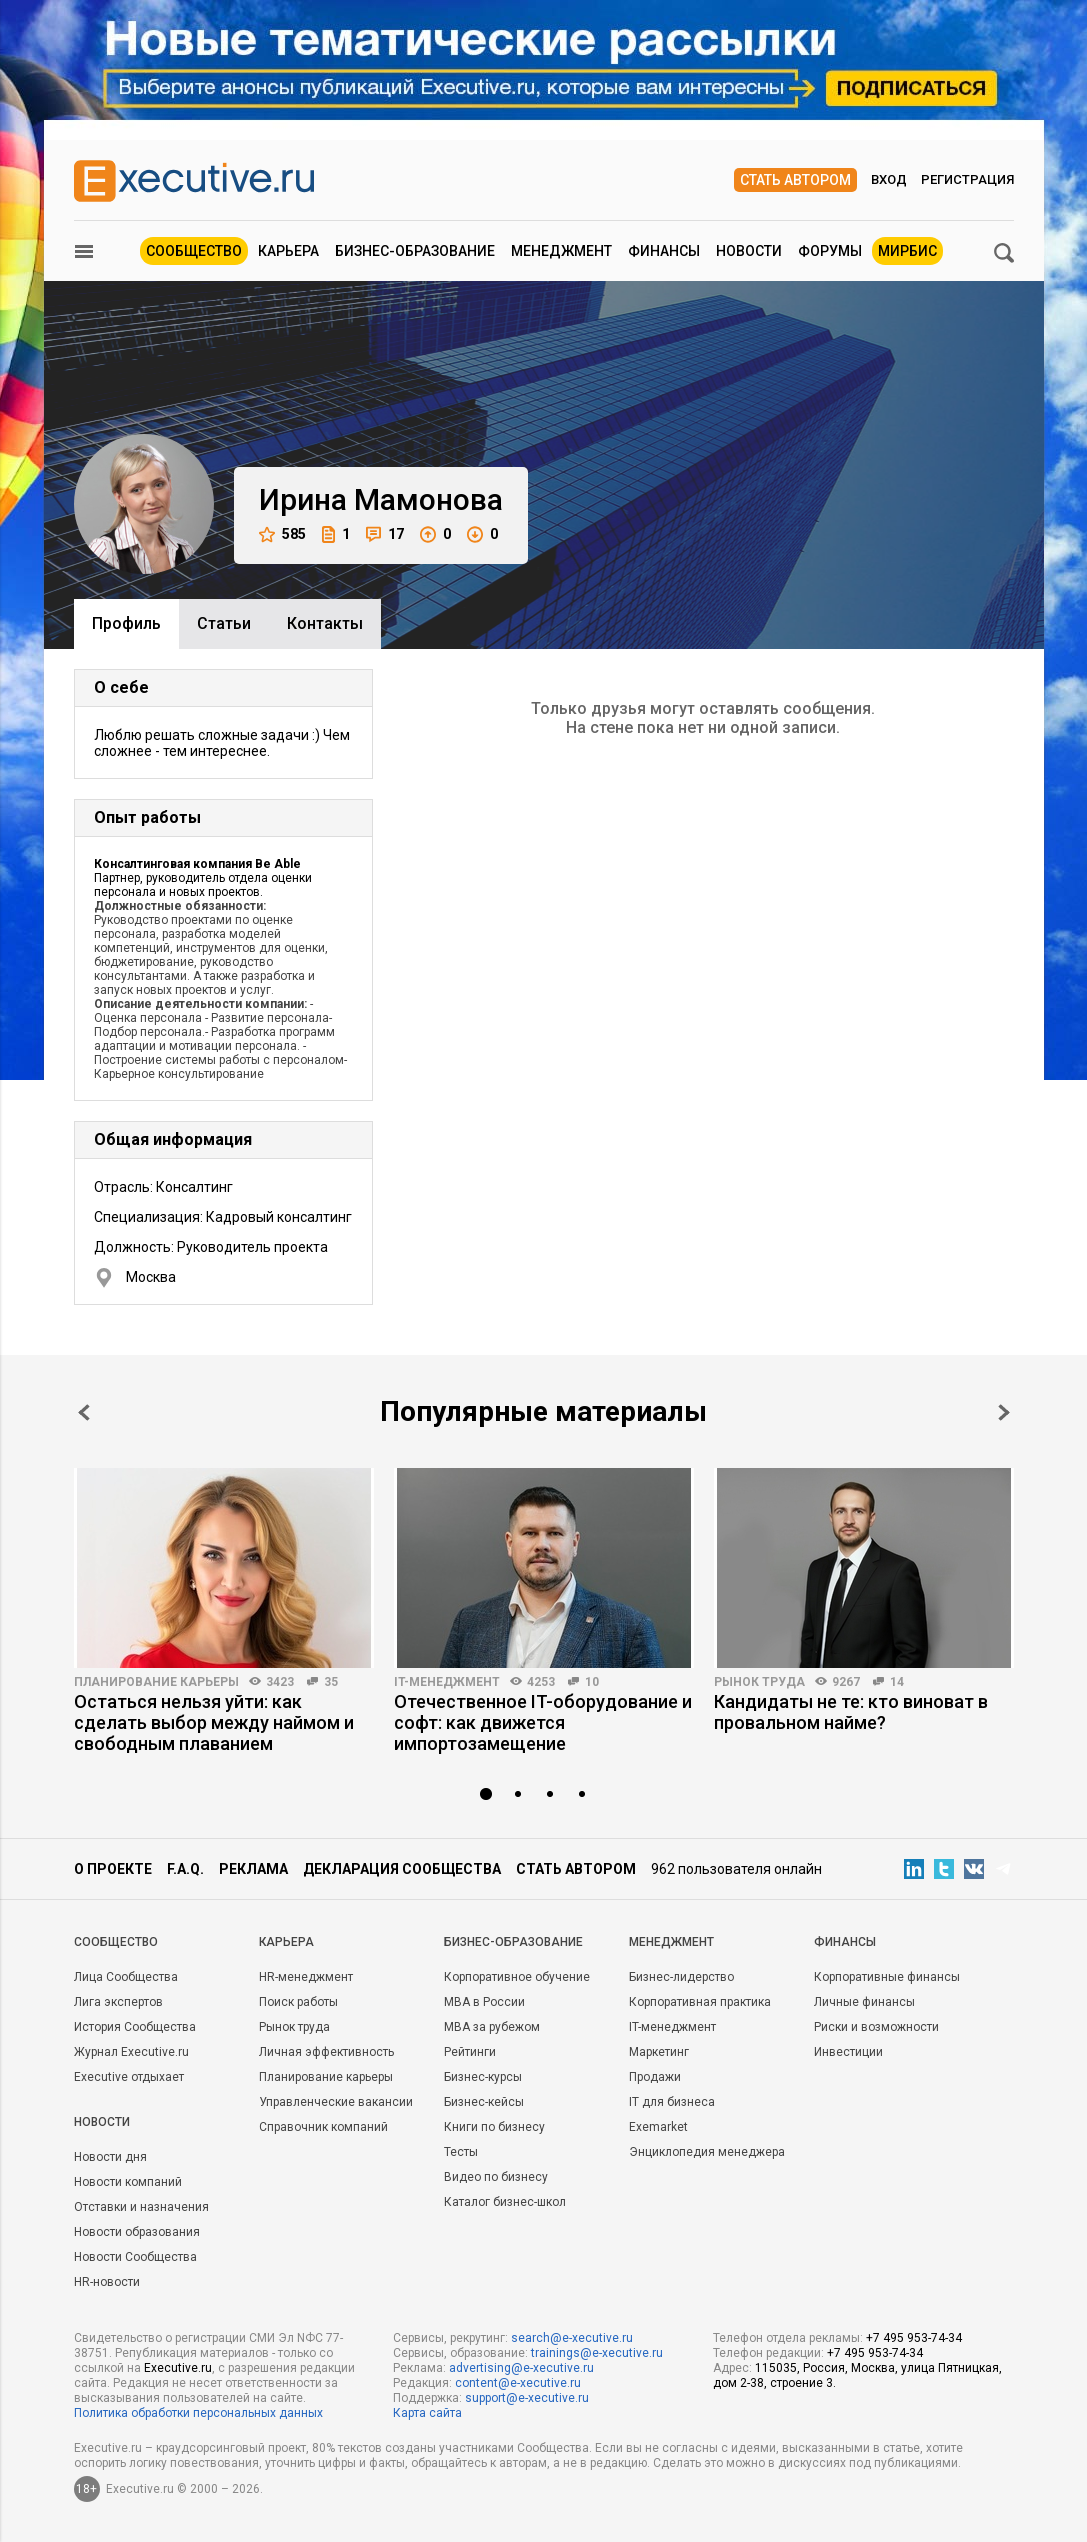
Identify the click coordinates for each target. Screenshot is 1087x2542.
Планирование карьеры (156, 1682)
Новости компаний (128, 2182)
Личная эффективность (326, 2052)
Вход (889, 179)
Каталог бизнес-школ (505, 2202)
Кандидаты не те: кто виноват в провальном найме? (851, 1712)
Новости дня (110, 2157)
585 (282, 534)
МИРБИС (907, 251)
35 (331, 1682)
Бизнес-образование (415, 251)
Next (1004, 1412)
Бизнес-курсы (483, 2077)
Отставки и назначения (141, 2207)
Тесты (461, 2152)
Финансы (664, 251)
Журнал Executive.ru (131, 2052)
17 (385, 534)
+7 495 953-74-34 (914, 2338)
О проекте (113, 1869)
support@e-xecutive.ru (527, 2398)
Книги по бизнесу (494, 2127)
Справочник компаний (323, 2127)
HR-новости (107, 2282)
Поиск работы (298, 2002)
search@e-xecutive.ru (572, 2338)
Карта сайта (427, 2413)
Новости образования (137, 2232)
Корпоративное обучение (517, 1977)
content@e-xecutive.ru (518, 2383)
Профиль (126, 623)
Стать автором (795, 180)
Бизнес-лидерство (681, 1977)
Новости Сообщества (135, 2257)
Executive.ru (178, 2368)
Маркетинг (659, 2052)
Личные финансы (864, 2002)
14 (897, 1682)
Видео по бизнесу (496, 2177)
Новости (749, 251)
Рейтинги (470, 2052)
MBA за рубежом (492, 2027)
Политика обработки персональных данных (198, 2413)
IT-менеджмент (447, 1682)
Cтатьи (224, 623)
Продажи (655, 2077)
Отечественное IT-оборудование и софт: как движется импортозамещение (543, 1722)
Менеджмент (561, 251)
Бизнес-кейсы (484, 2102)
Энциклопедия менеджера (707, 2152)
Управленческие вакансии (336, 2102)
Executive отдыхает (129, 2077)
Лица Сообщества (126, 1977)
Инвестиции (848, 2052)
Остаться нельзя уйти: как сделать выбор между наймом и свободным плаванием (214, 1722)
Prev (84, 1412)
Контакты (325, 623)
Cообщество (116, 1942)
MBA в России (484, 2002)
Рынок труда (759, 1682)
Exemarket (658, 2127)
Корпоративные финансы (887, 1977)
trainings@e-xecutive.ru (597, 2353)
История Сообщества (135, 2027)
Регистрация (967, 179)
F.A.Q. (185, 1869)
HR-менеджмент (306, 1977)
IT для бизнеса (672, 2102)
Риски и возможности (876, 2027)
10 (592, 1682)
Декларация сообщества (402, 1869)
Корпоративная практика (700, 2002)
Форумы (830, 251)
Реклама (253, 1869)
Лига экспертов (118, 2002)
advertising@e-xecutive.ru (521, 2368)
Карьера (288, 251)
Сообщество (194, 251)
